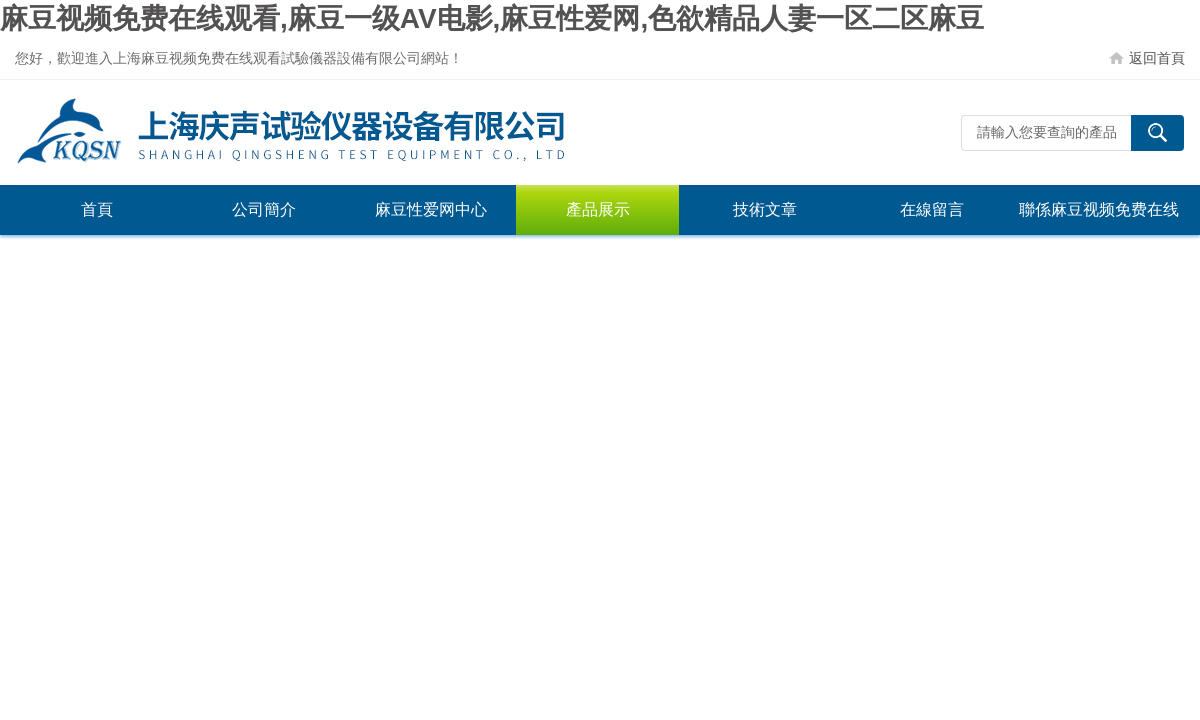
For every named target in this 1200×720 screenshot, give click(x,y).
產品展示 (598, 209)
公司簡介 (264, 209)
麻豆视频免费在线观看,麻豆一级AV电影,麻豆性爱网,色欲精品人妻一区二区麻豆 (492, 18)
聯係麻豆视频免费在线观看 (1099, 218)
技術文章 (765, 209)
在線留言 (932, 209)
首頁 (97, 209)
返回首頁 (1157, 58)
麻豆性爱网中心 (431, 209)
